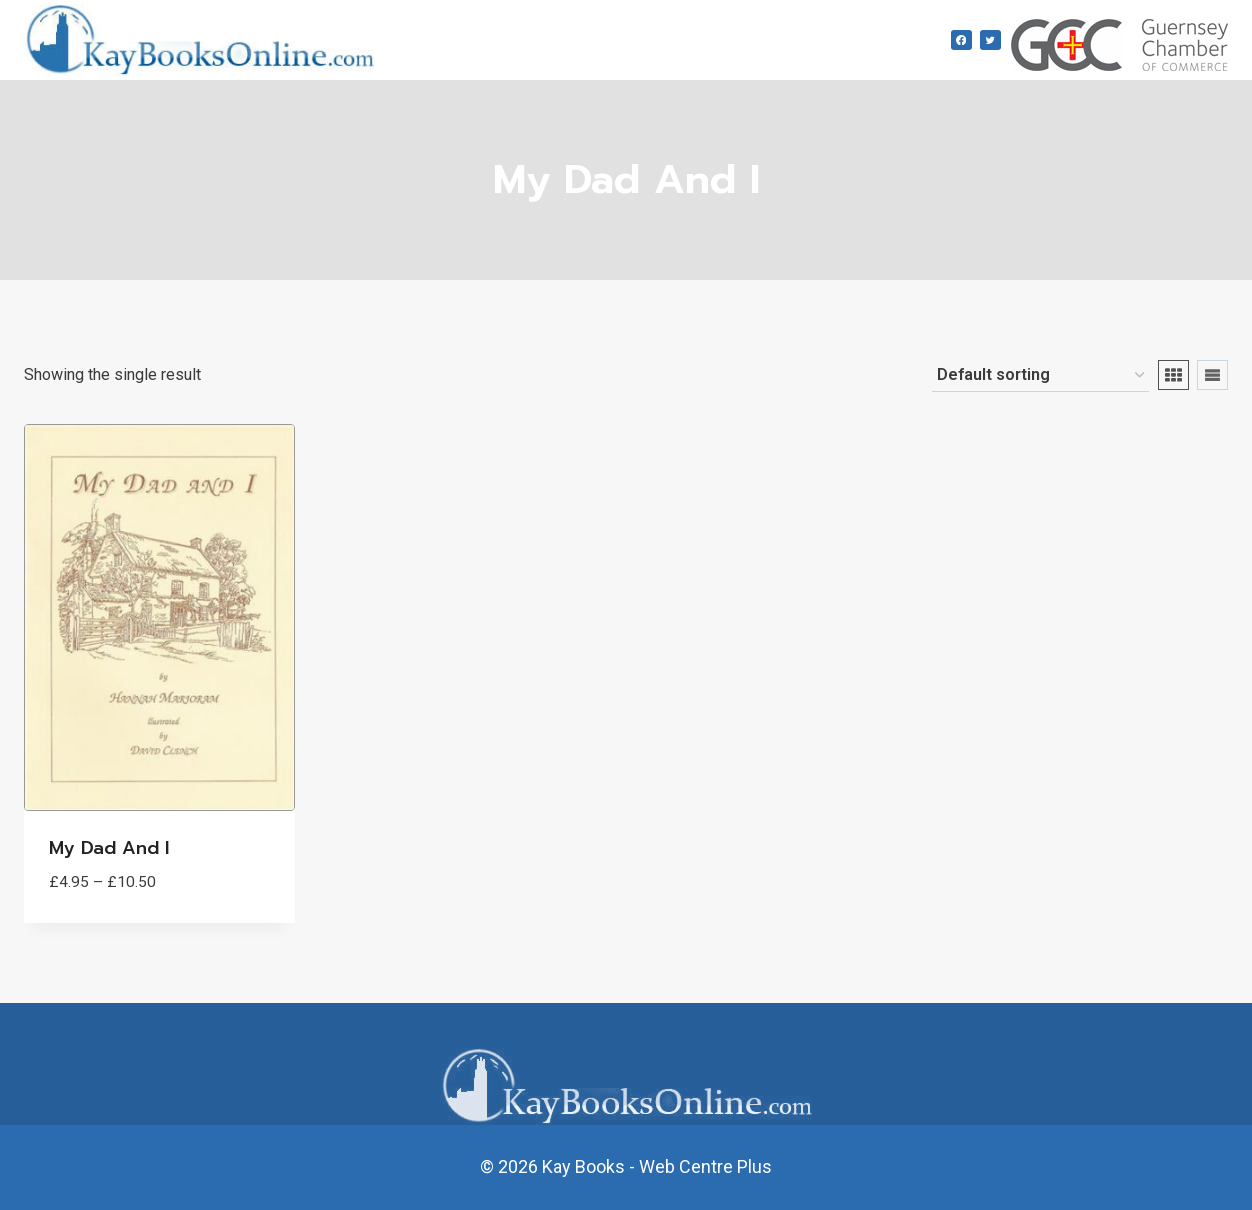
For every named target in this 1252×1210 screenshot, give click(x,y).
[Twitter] (990, 40)
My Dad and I (109, 848)
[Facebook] (961, 40)
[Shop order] (1040, 376)
